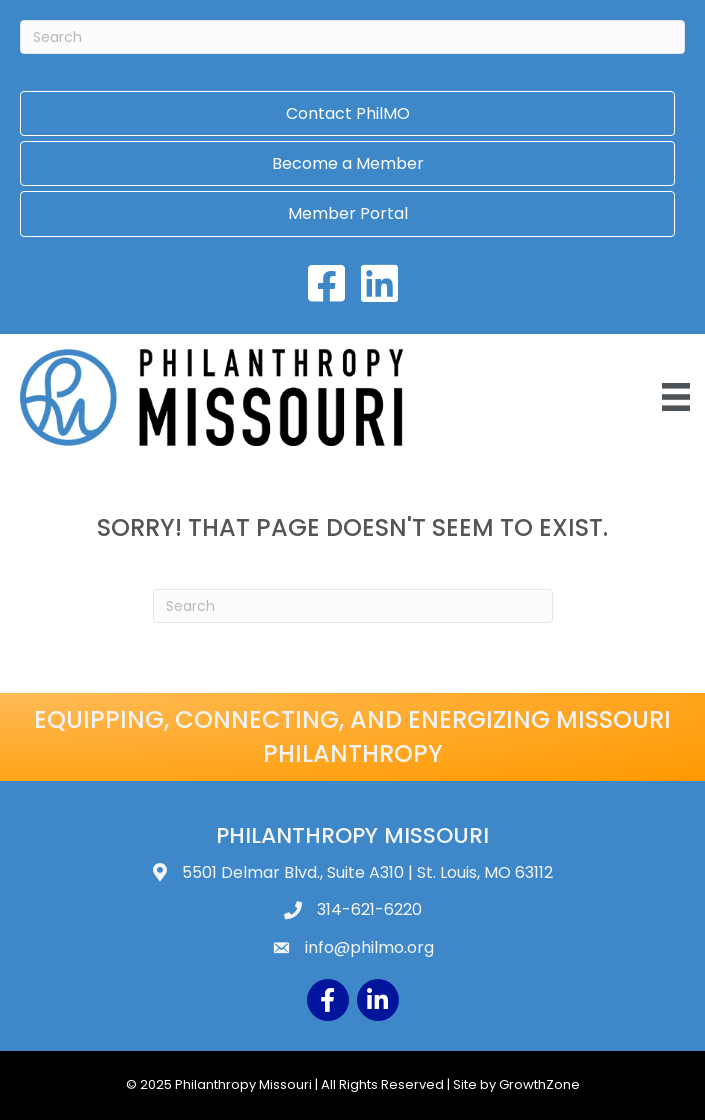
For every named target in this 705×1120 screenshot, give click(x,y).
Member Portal (348, 213)
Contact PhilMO (348, 113)
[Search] (352, 37)
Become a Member (348, 163)
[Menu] (676, 397)
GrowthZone (539, 1084)
